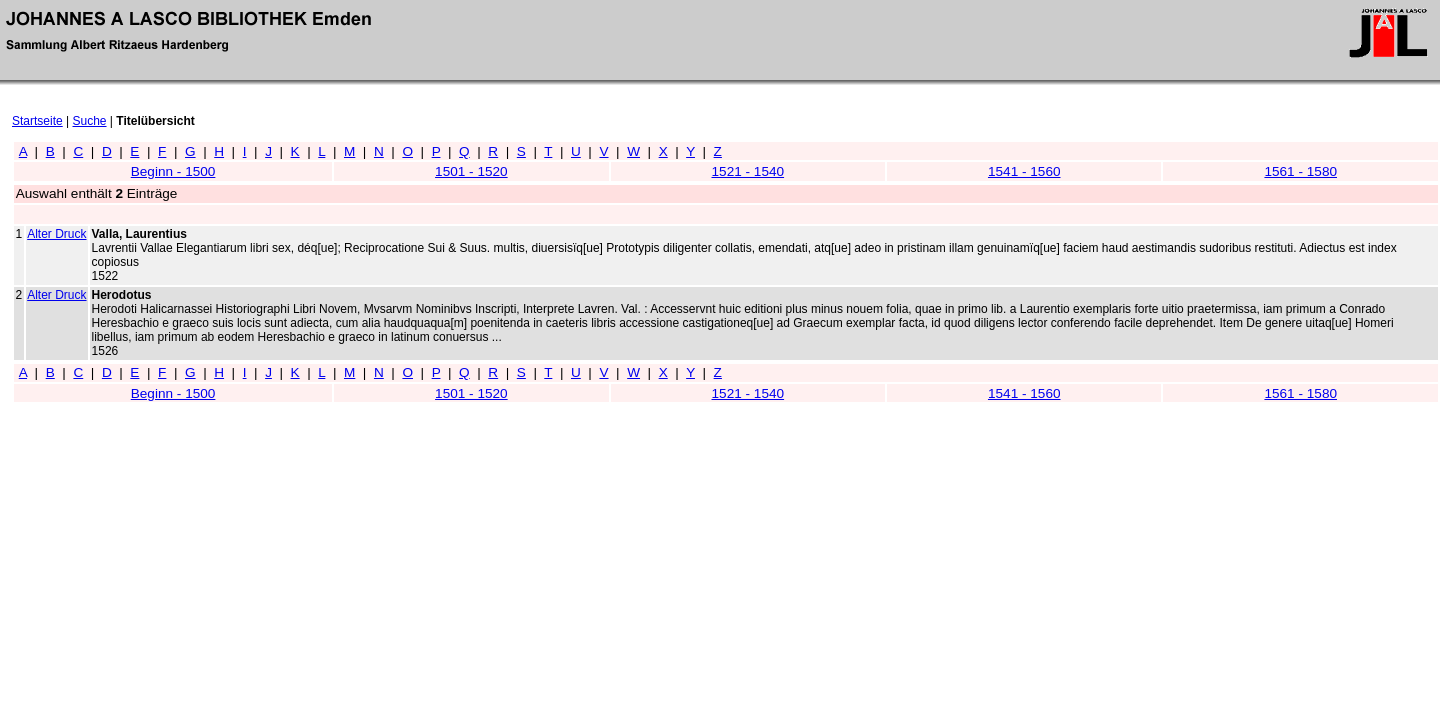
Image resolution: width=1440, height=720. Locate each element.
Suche (90, 121)
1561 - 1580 (1300, 171)
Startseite (37, 121)
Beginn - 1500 (173, 171)
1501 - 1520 (471, 171)
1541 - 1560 (1024, 171)
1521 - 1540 (748, 171)
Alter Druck (56, 234)
